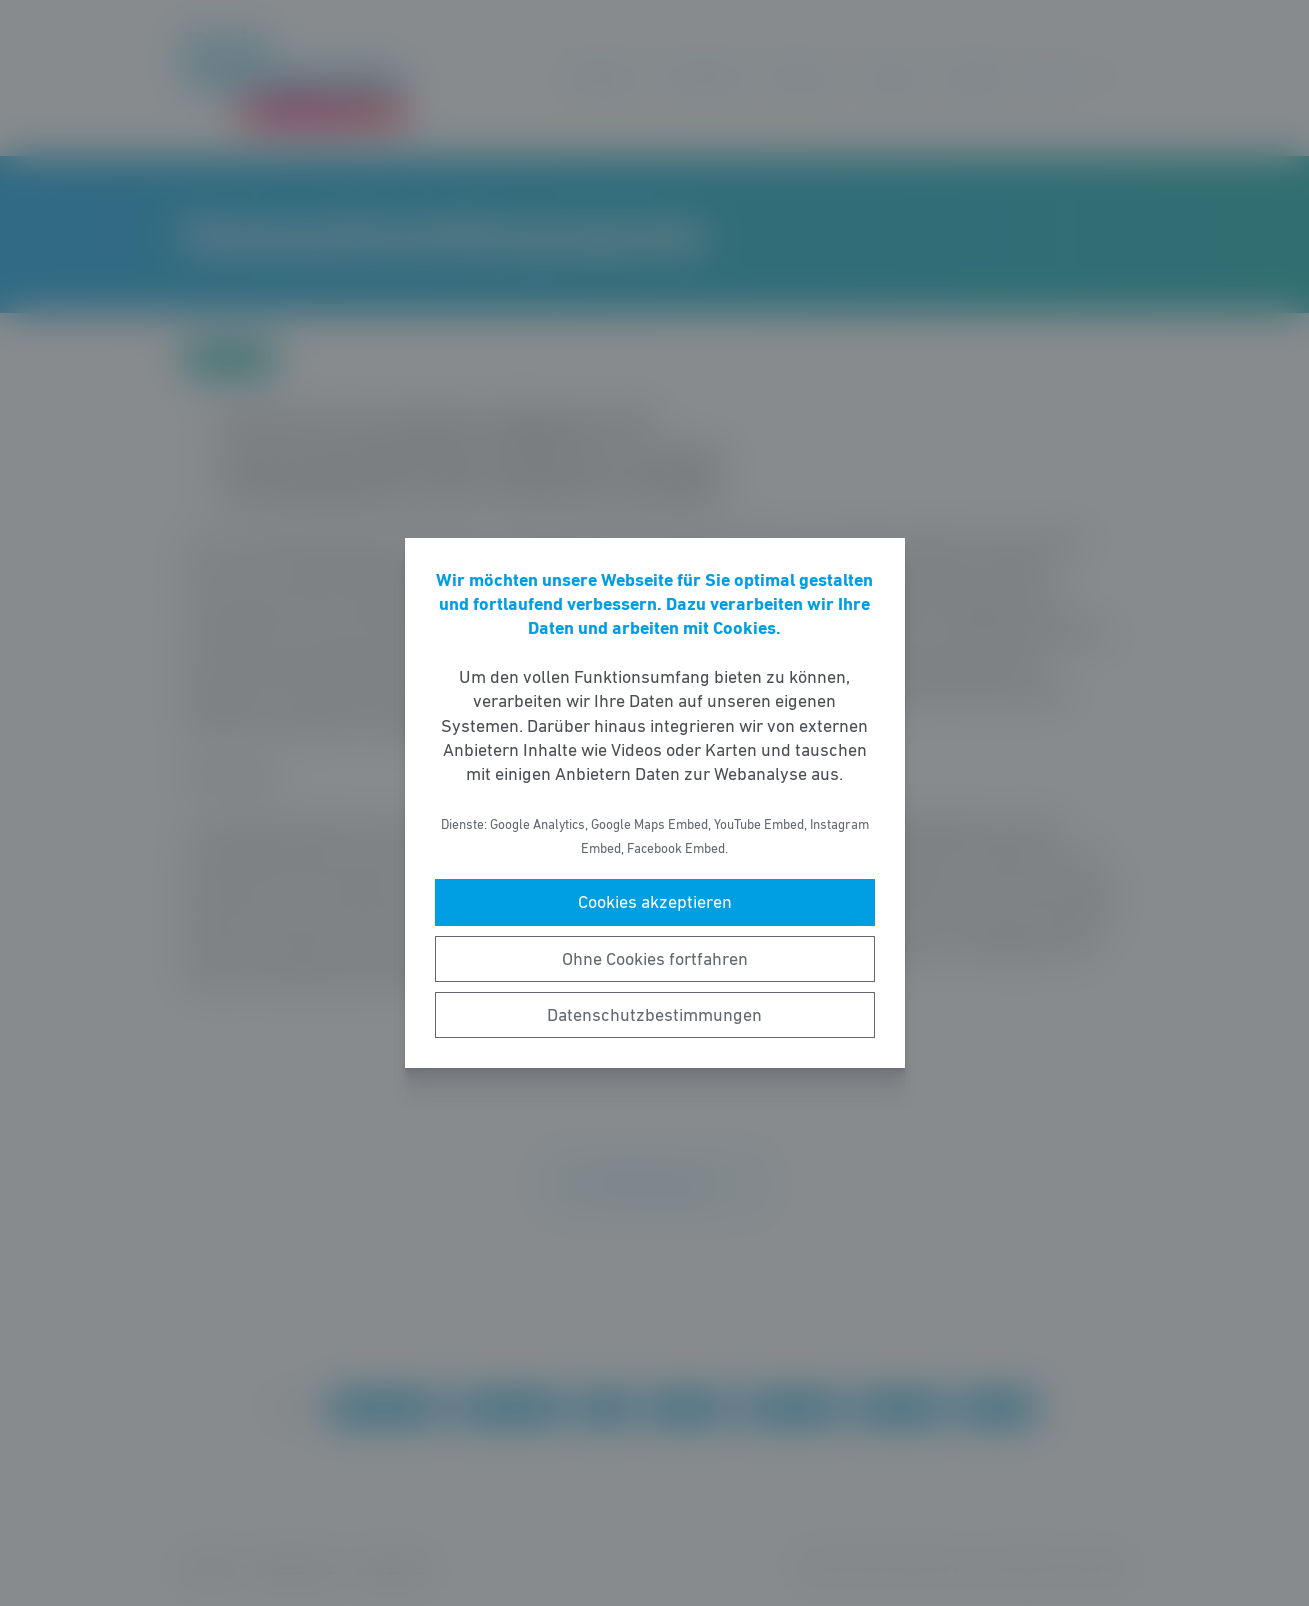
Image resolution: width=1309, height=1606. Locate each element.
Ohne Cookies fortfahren (655, 959)
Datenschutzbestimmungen (654, 1015)
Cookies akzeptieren (655, 902)
